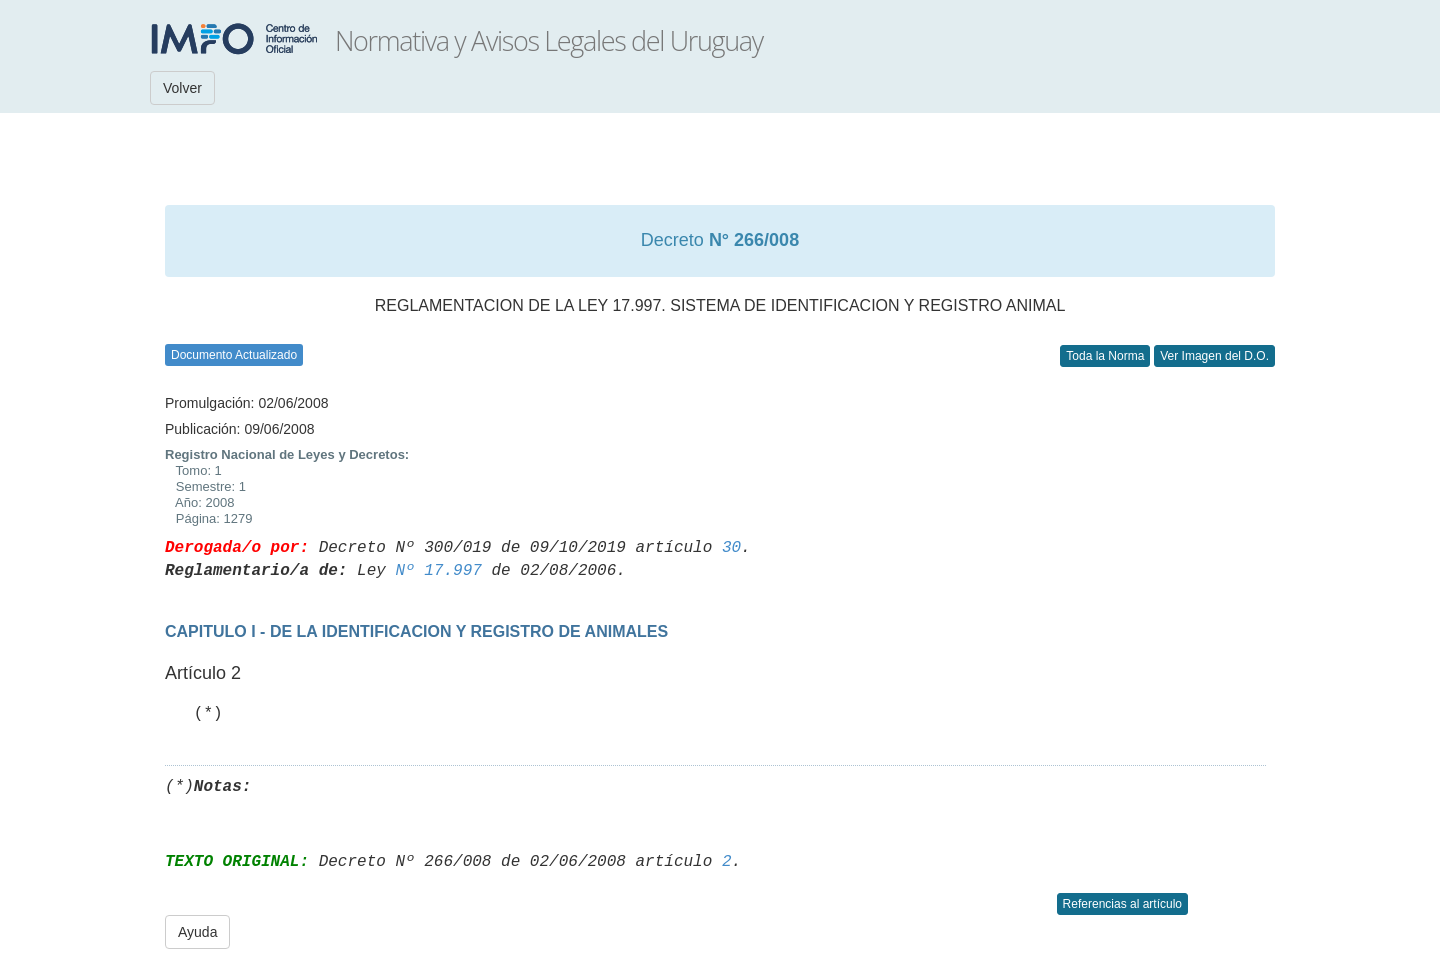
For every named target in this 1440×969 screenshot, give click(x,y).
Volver (182, 88)
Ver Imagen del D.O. (1214, 356)
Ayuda (197, 932)
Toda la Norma (1105, 356)
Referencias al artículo (1122, 904)
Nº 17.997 (438, 571)
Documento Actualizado (234, 355)
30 (731, 548)
